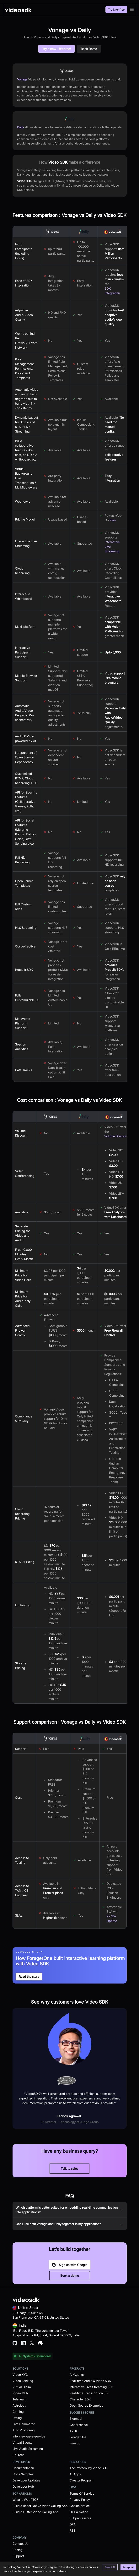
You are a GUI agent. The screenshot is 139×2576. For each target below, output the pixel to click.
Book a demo (69, 2276)
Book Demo (89, 49)
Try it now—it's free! (56, 49)
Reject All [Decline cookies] (110, 2567)
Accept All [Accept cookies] (128, 2567)
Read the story (29, 1976)
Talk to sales (69, 2168)
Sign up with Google (69, 2265)
